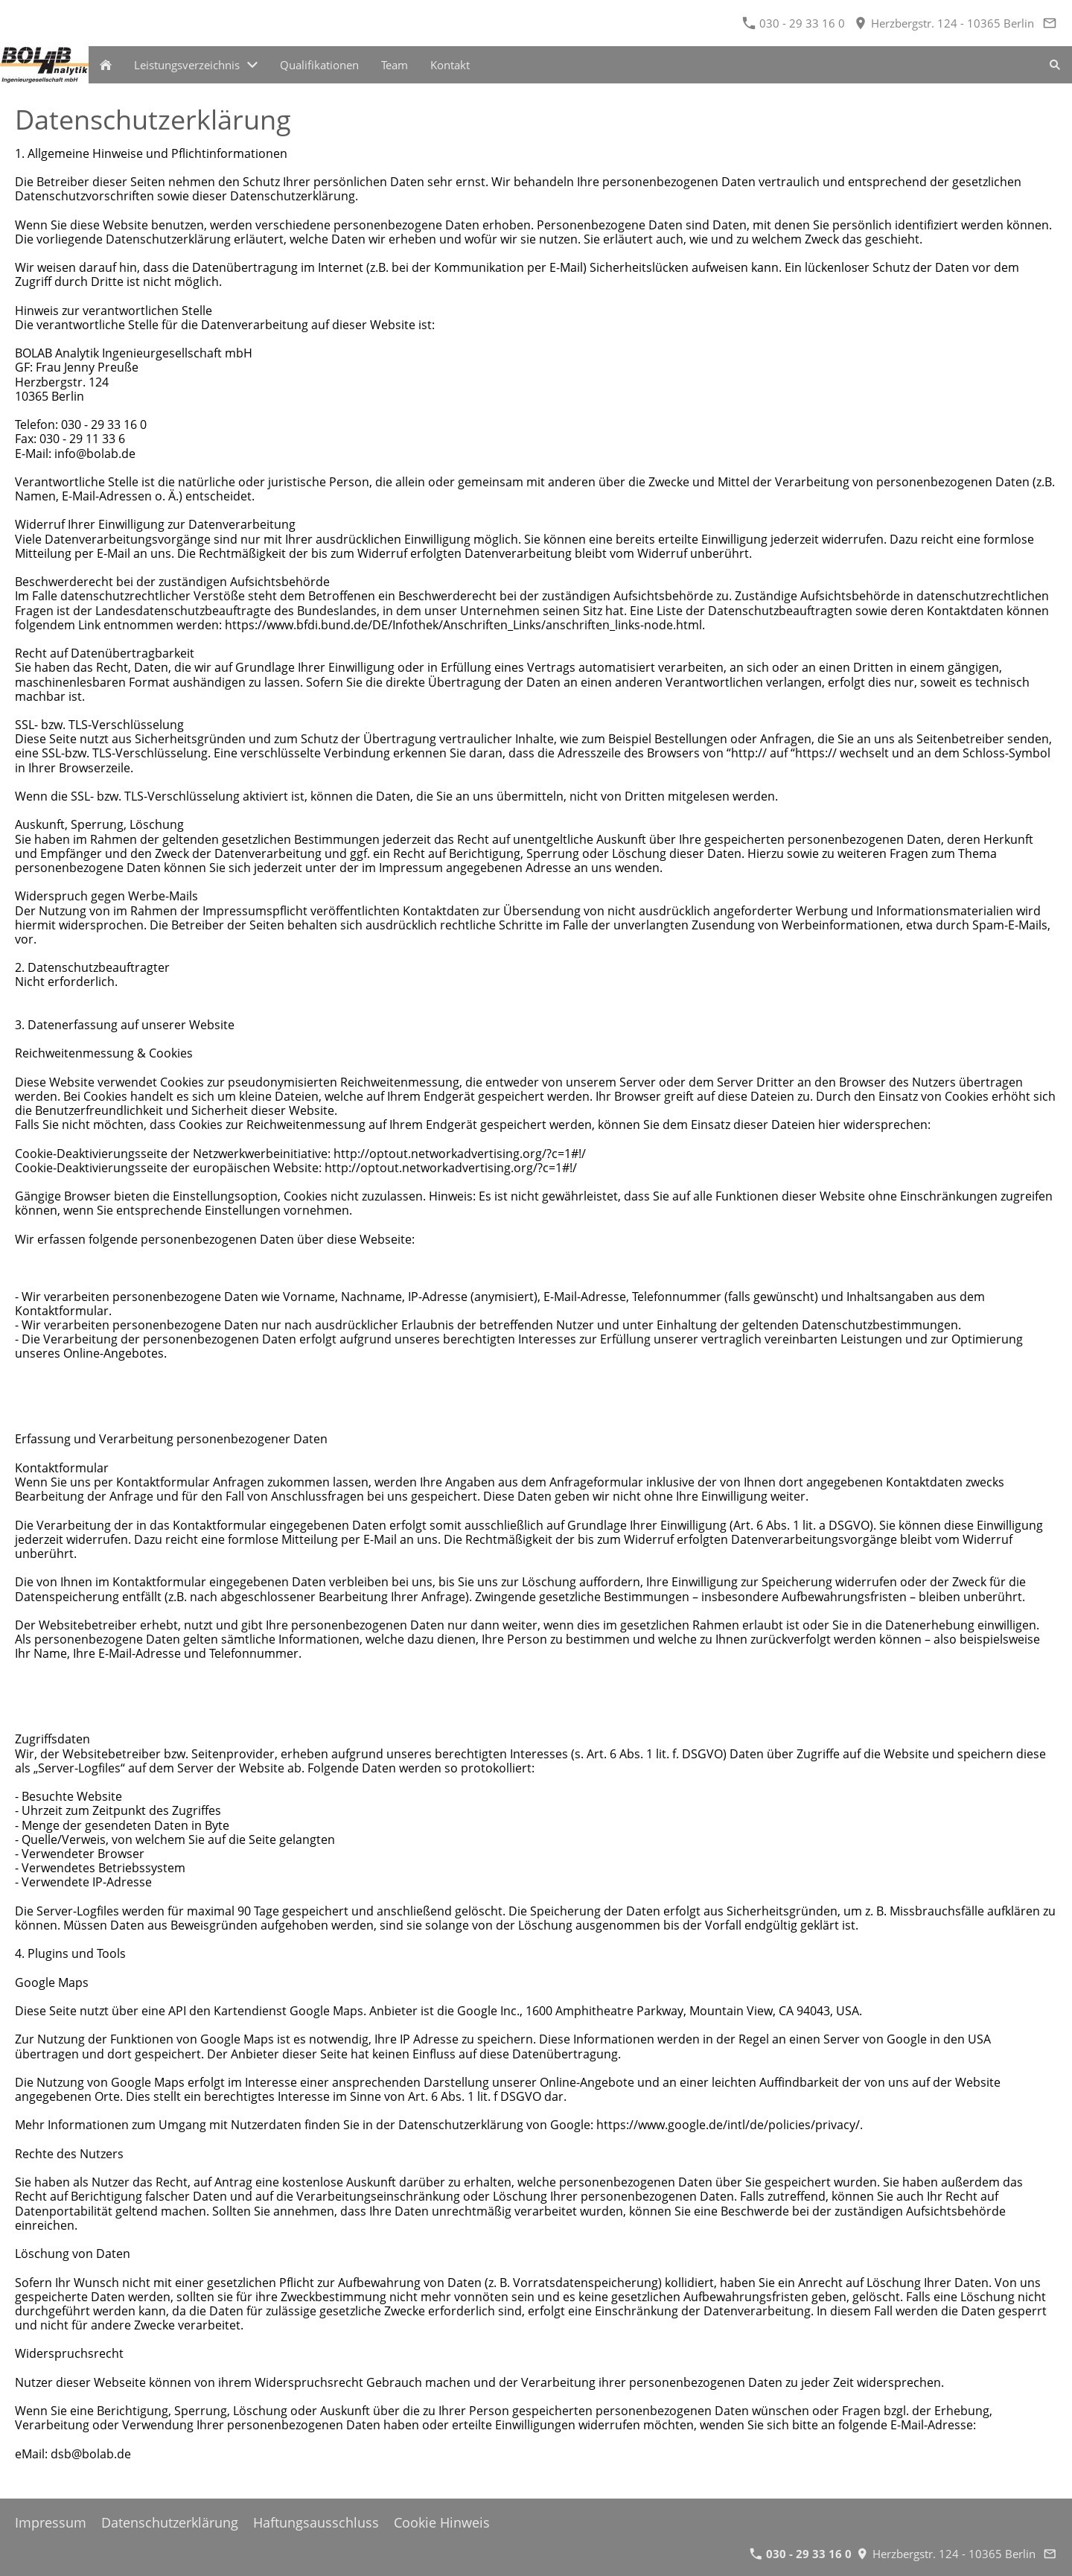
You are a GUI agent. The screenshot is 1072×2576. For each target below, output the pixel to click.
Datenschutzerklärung (169, 2522)
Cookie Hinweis (442, 2522)
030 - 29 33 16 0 (794, 23)
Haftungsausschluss (316, 2522)
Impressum (50, 2522)
